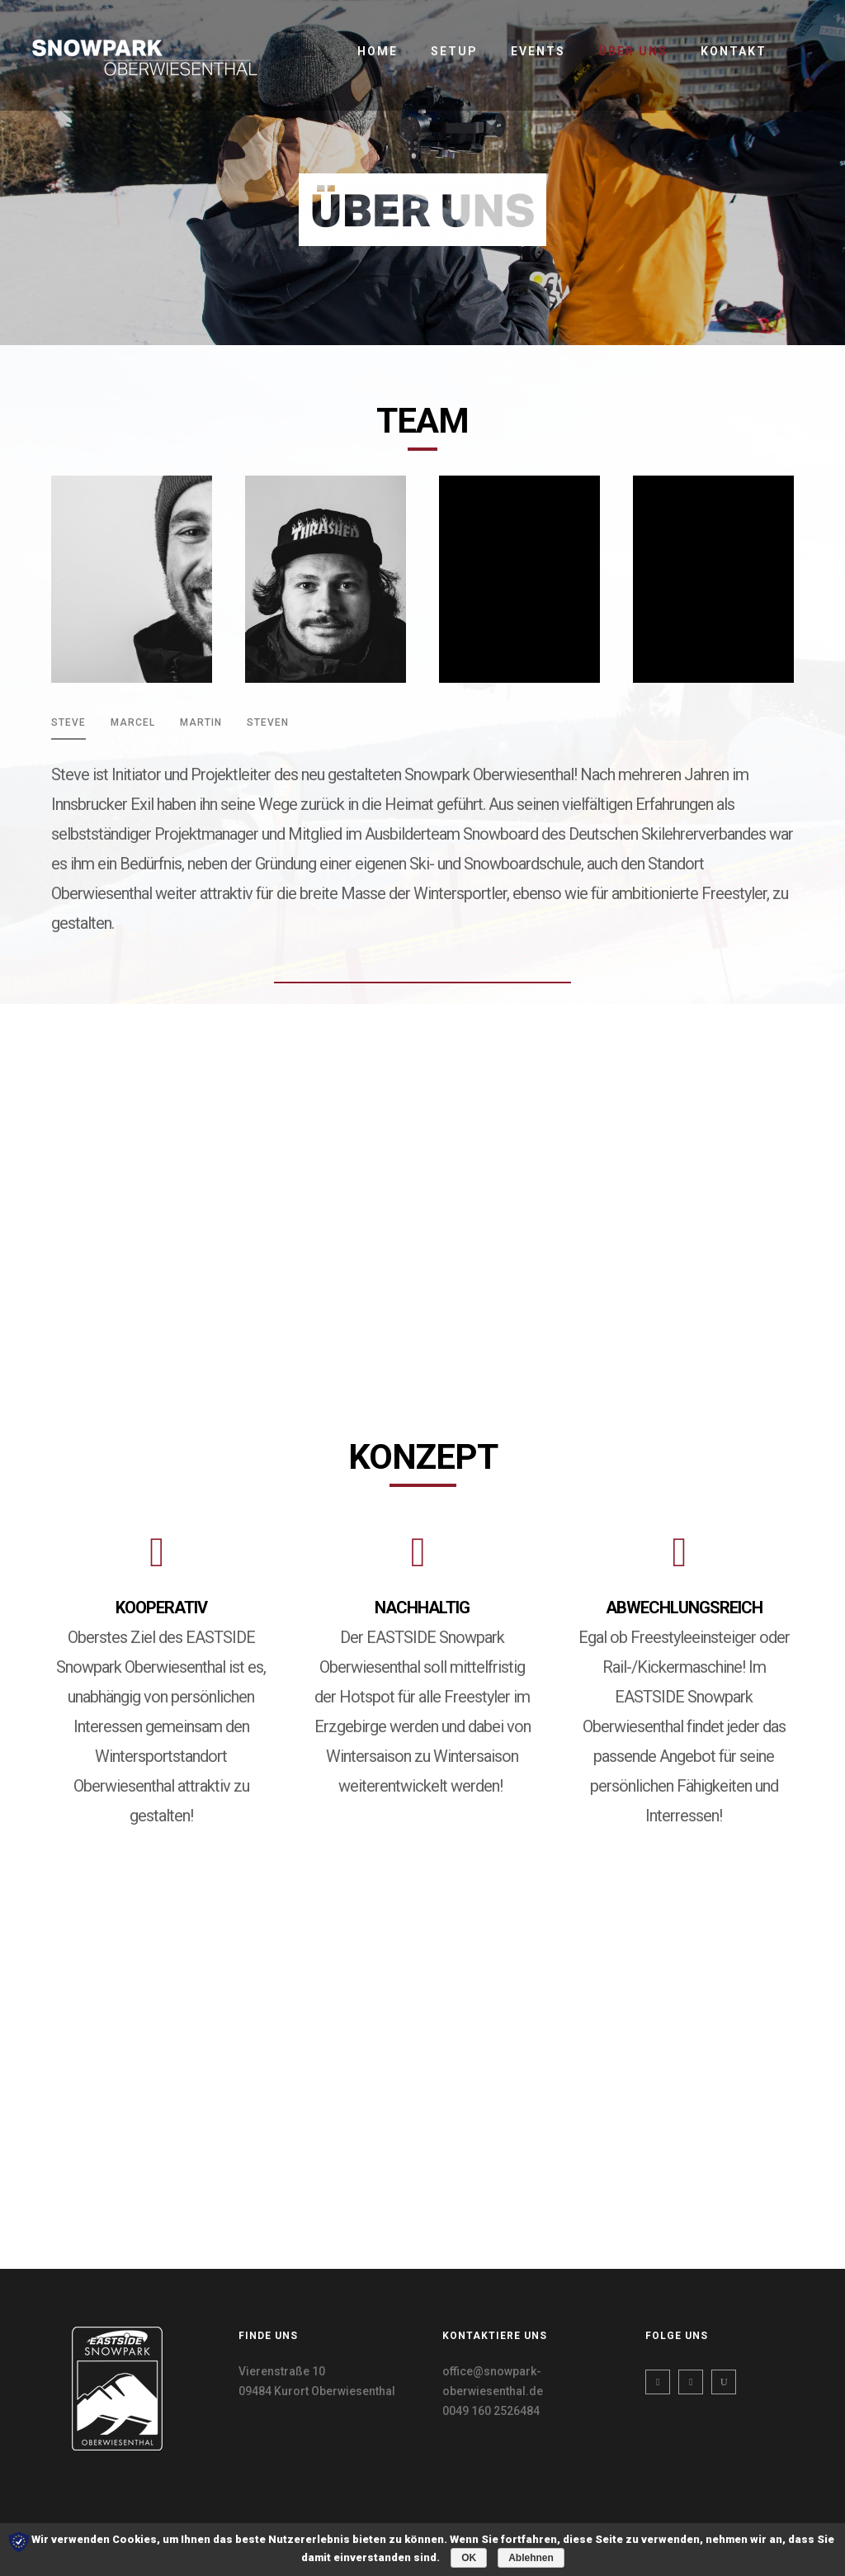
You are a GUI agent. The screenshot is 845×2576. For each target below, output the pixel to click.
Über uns (633, 51)
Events (538, 51)
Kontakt (734, 51)
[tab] (68, 728)
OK (468, 2558)
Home (377, 51)
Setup (454, 51)
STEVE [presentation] (68, 722)
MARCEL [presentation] (133, 722)
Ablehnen (531, 2558)
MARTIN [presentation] (201, 722)
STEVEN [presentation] (268, 722)
